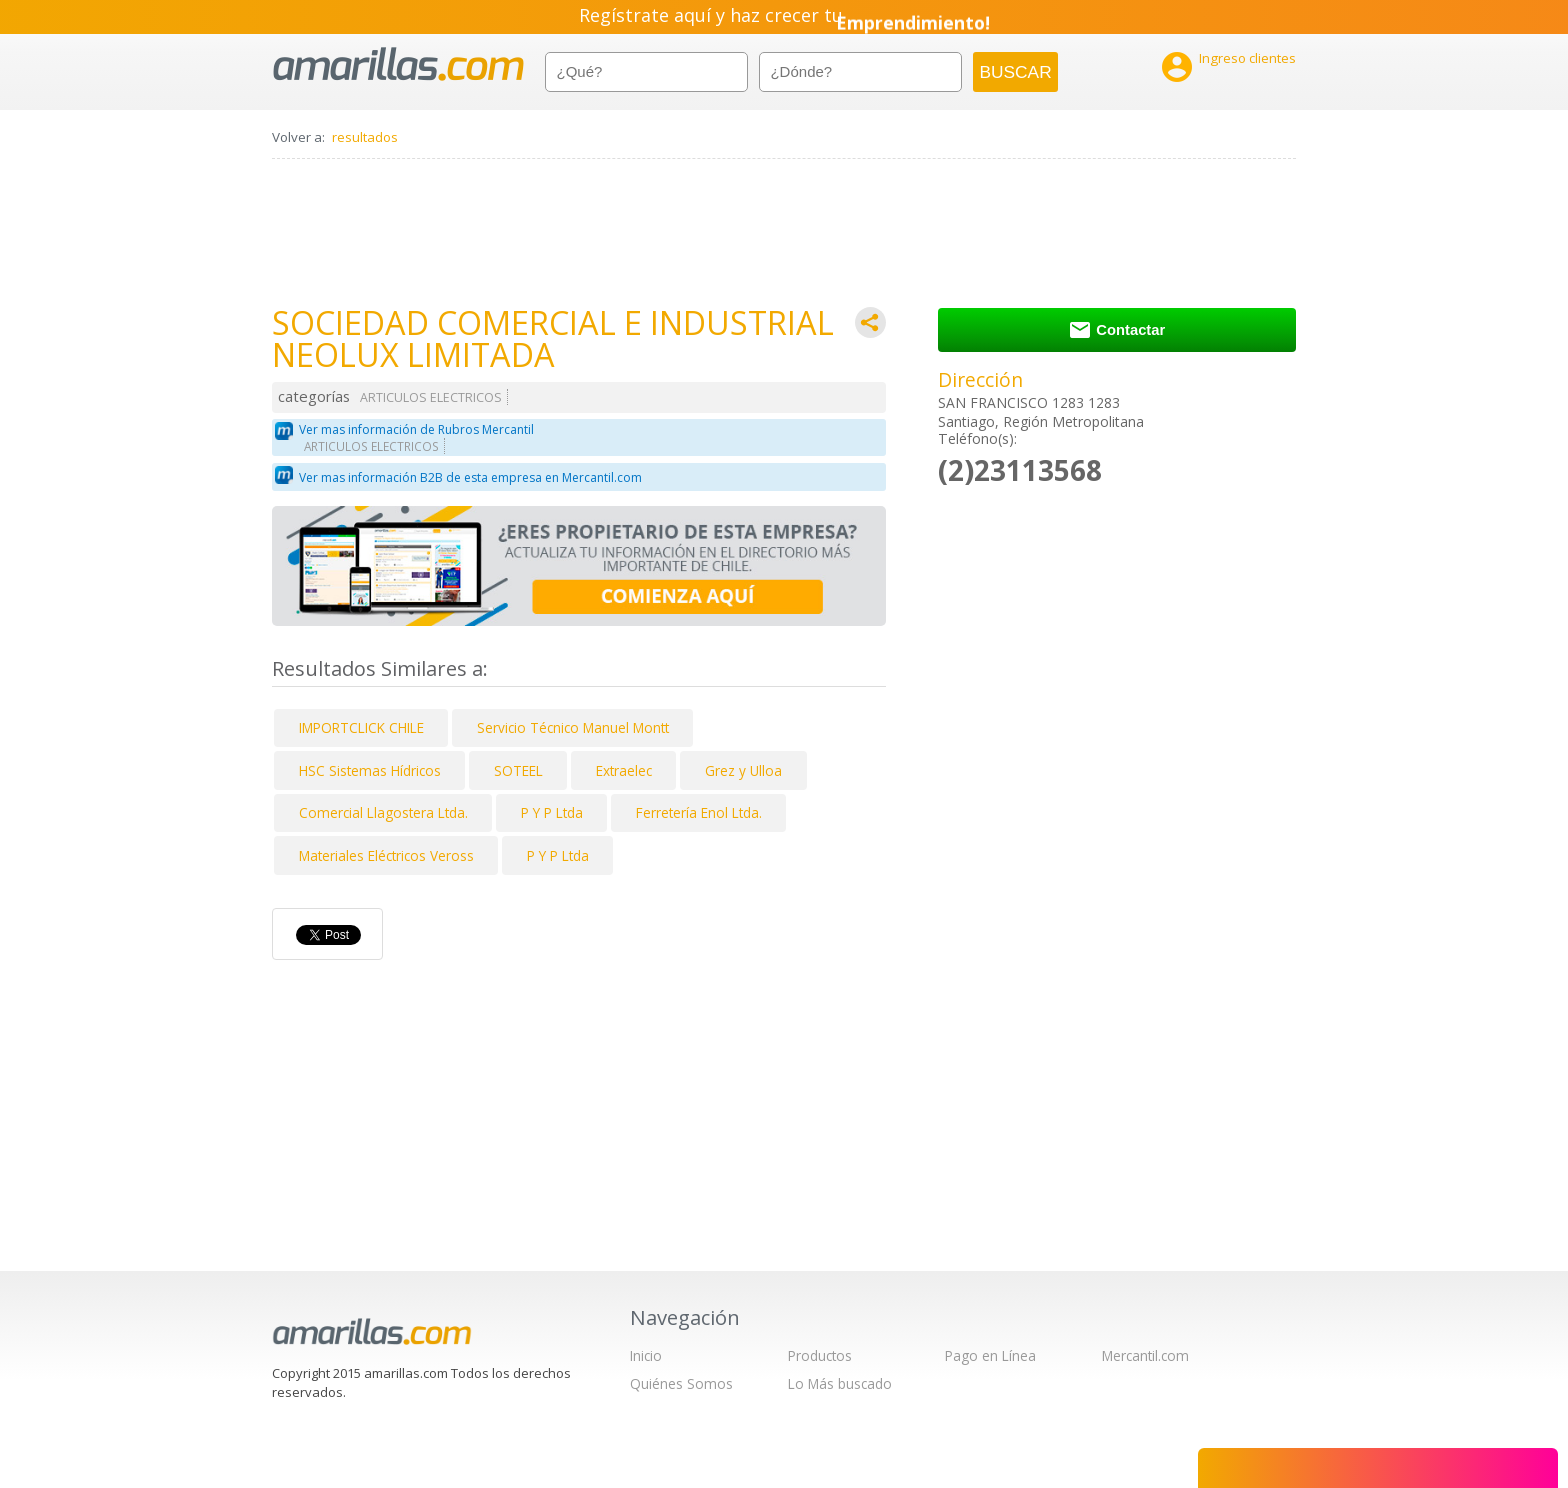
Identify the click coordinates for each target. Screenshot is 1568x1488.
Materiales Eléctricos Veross (386, 855)
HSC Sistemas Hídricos (370, 770)
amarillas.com (398, 64)
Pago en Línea (990, 1355)
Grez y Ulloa (743, 770)
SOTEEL (518, 770)
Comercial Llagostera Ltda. (383, 812)
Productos (820, 1355)
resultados (365, 137)
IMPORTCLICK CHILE (361, 727)
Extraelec (624, 770)
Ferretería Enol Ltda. (699, 812)
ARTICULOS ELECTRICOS (431, 397)
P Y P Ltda (552, 812)
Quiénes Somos (681, 1383)
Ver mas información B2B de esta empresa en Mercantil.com (470, 477)
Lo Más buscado (840, 1383)
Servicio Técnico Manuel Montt (573, 727)
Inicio (646, 1355)
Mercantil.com (1145, 1355)
